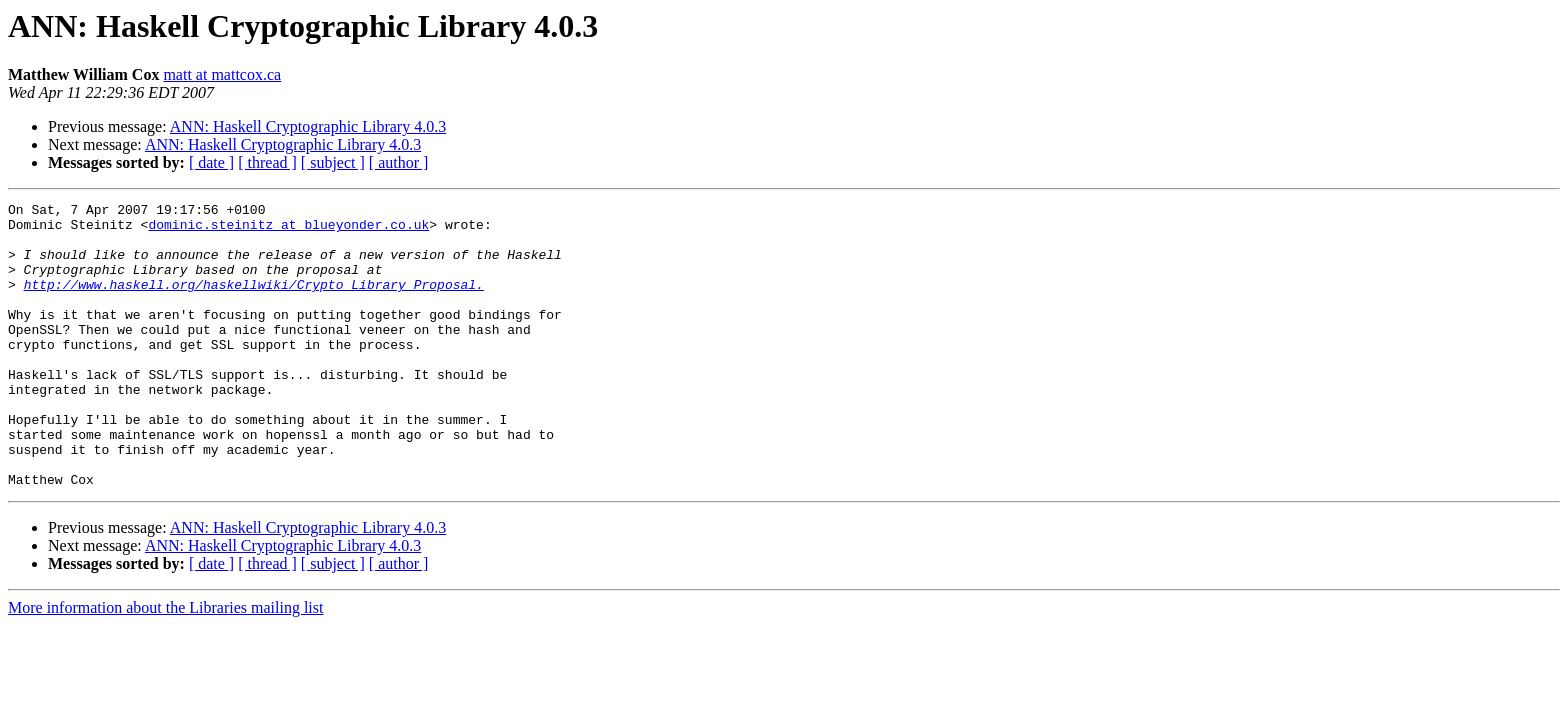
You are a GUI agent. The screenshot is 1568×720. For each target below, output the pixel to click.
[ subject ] (333, 162)
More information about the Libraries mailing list (165, 664)
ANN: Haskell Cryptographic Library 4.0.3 (308, 126)
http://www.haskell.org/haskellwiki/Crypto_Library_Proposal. (254, 302)
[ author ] (399, 162)
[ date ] (211, 162)
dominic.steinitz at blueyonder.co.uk (288, 230)
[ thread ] (267, 162)
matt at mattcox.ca (222, 74)
